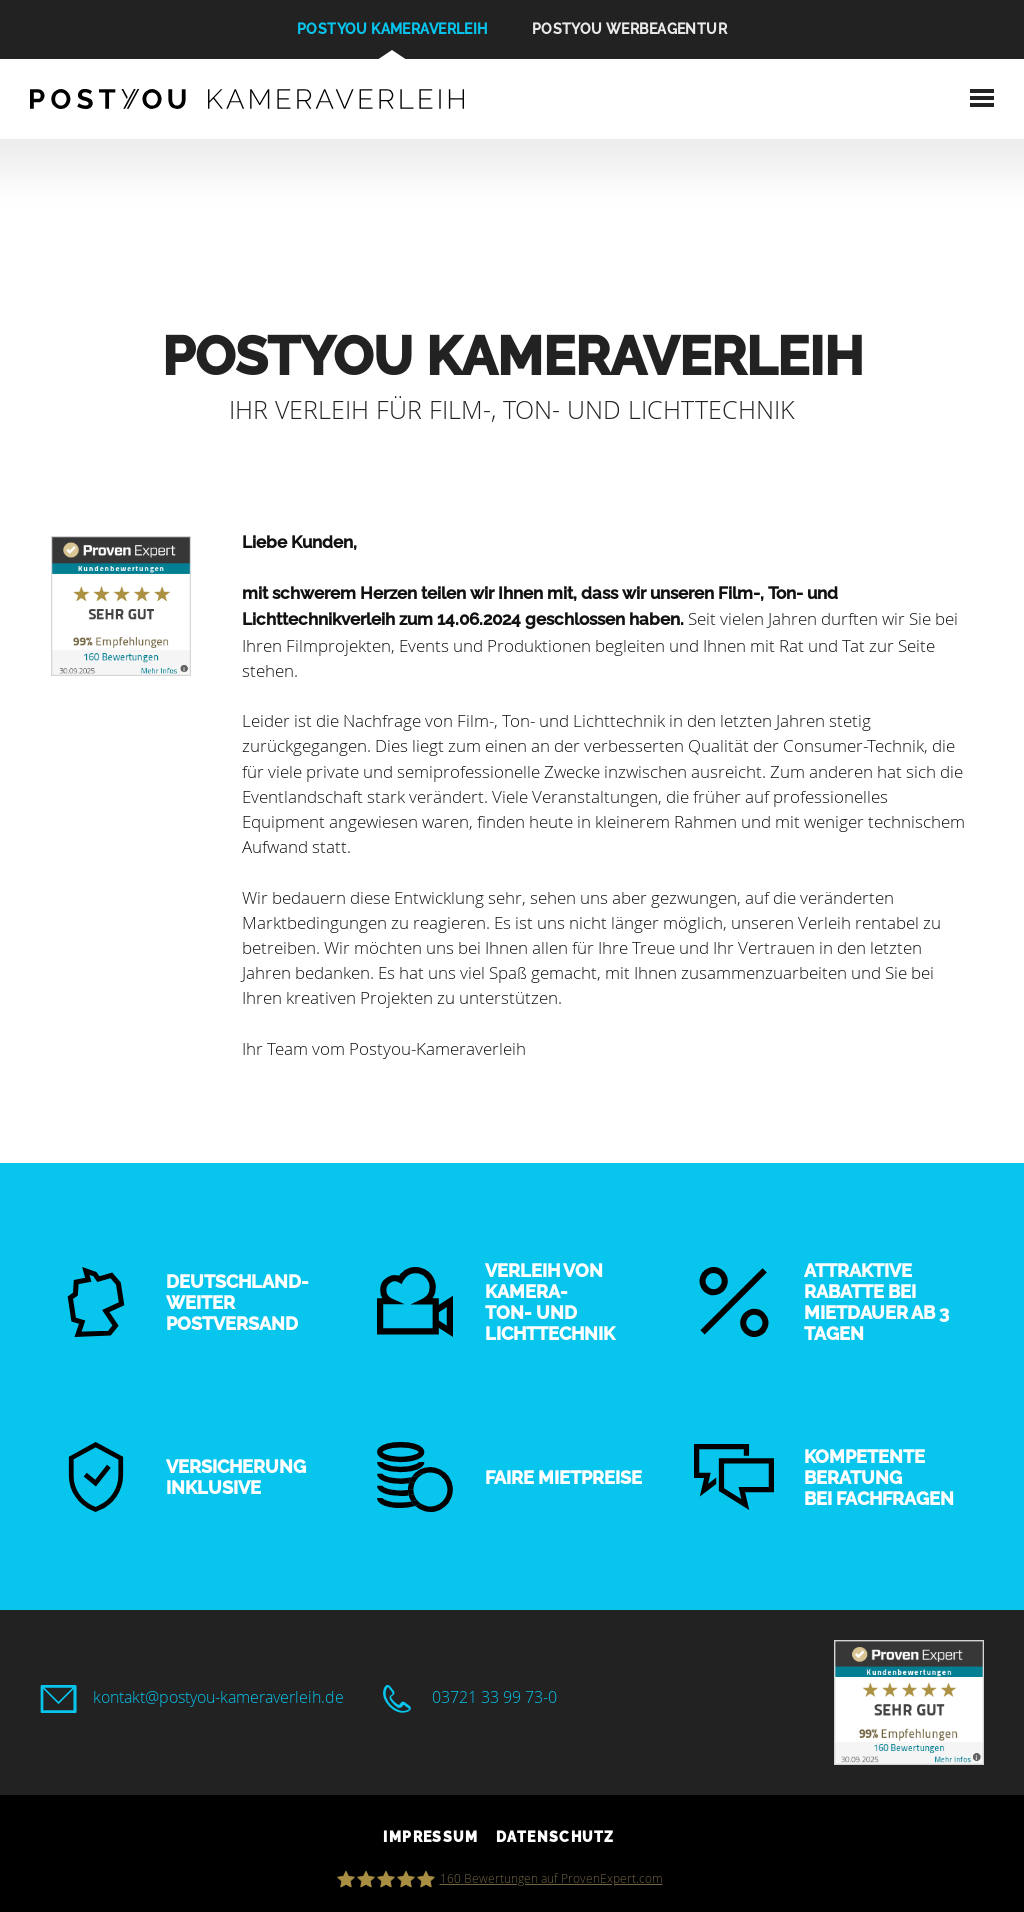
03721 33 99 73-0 (494, 1697)
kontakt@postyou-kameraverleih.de (218, 1697)
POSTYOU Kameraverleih (392, 29)
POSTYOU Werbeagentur (629, 29)
